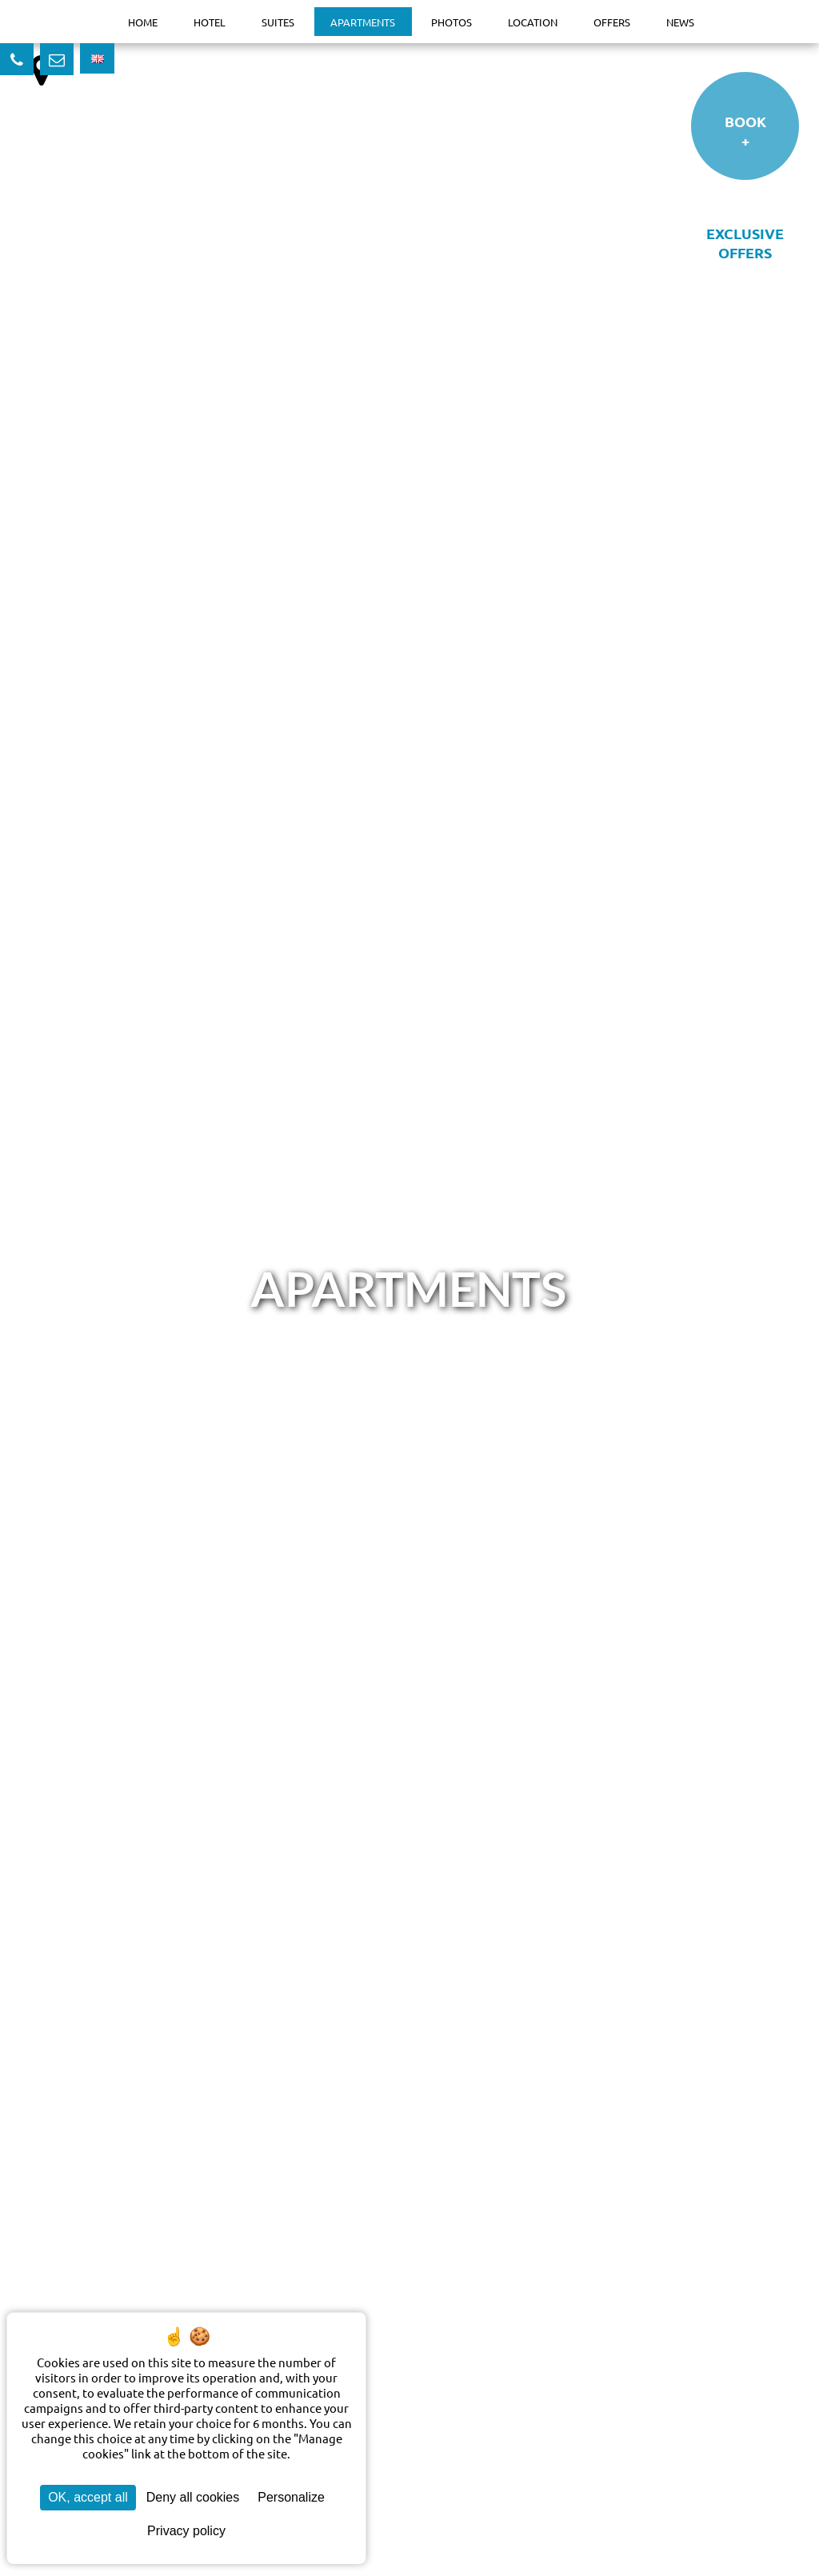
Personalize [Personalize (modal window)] (291, 2497)
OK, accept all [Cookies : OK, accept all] (88, 2497)
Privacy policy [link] (186, 2531)
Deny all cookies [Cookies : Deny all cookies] (193, 2497)
